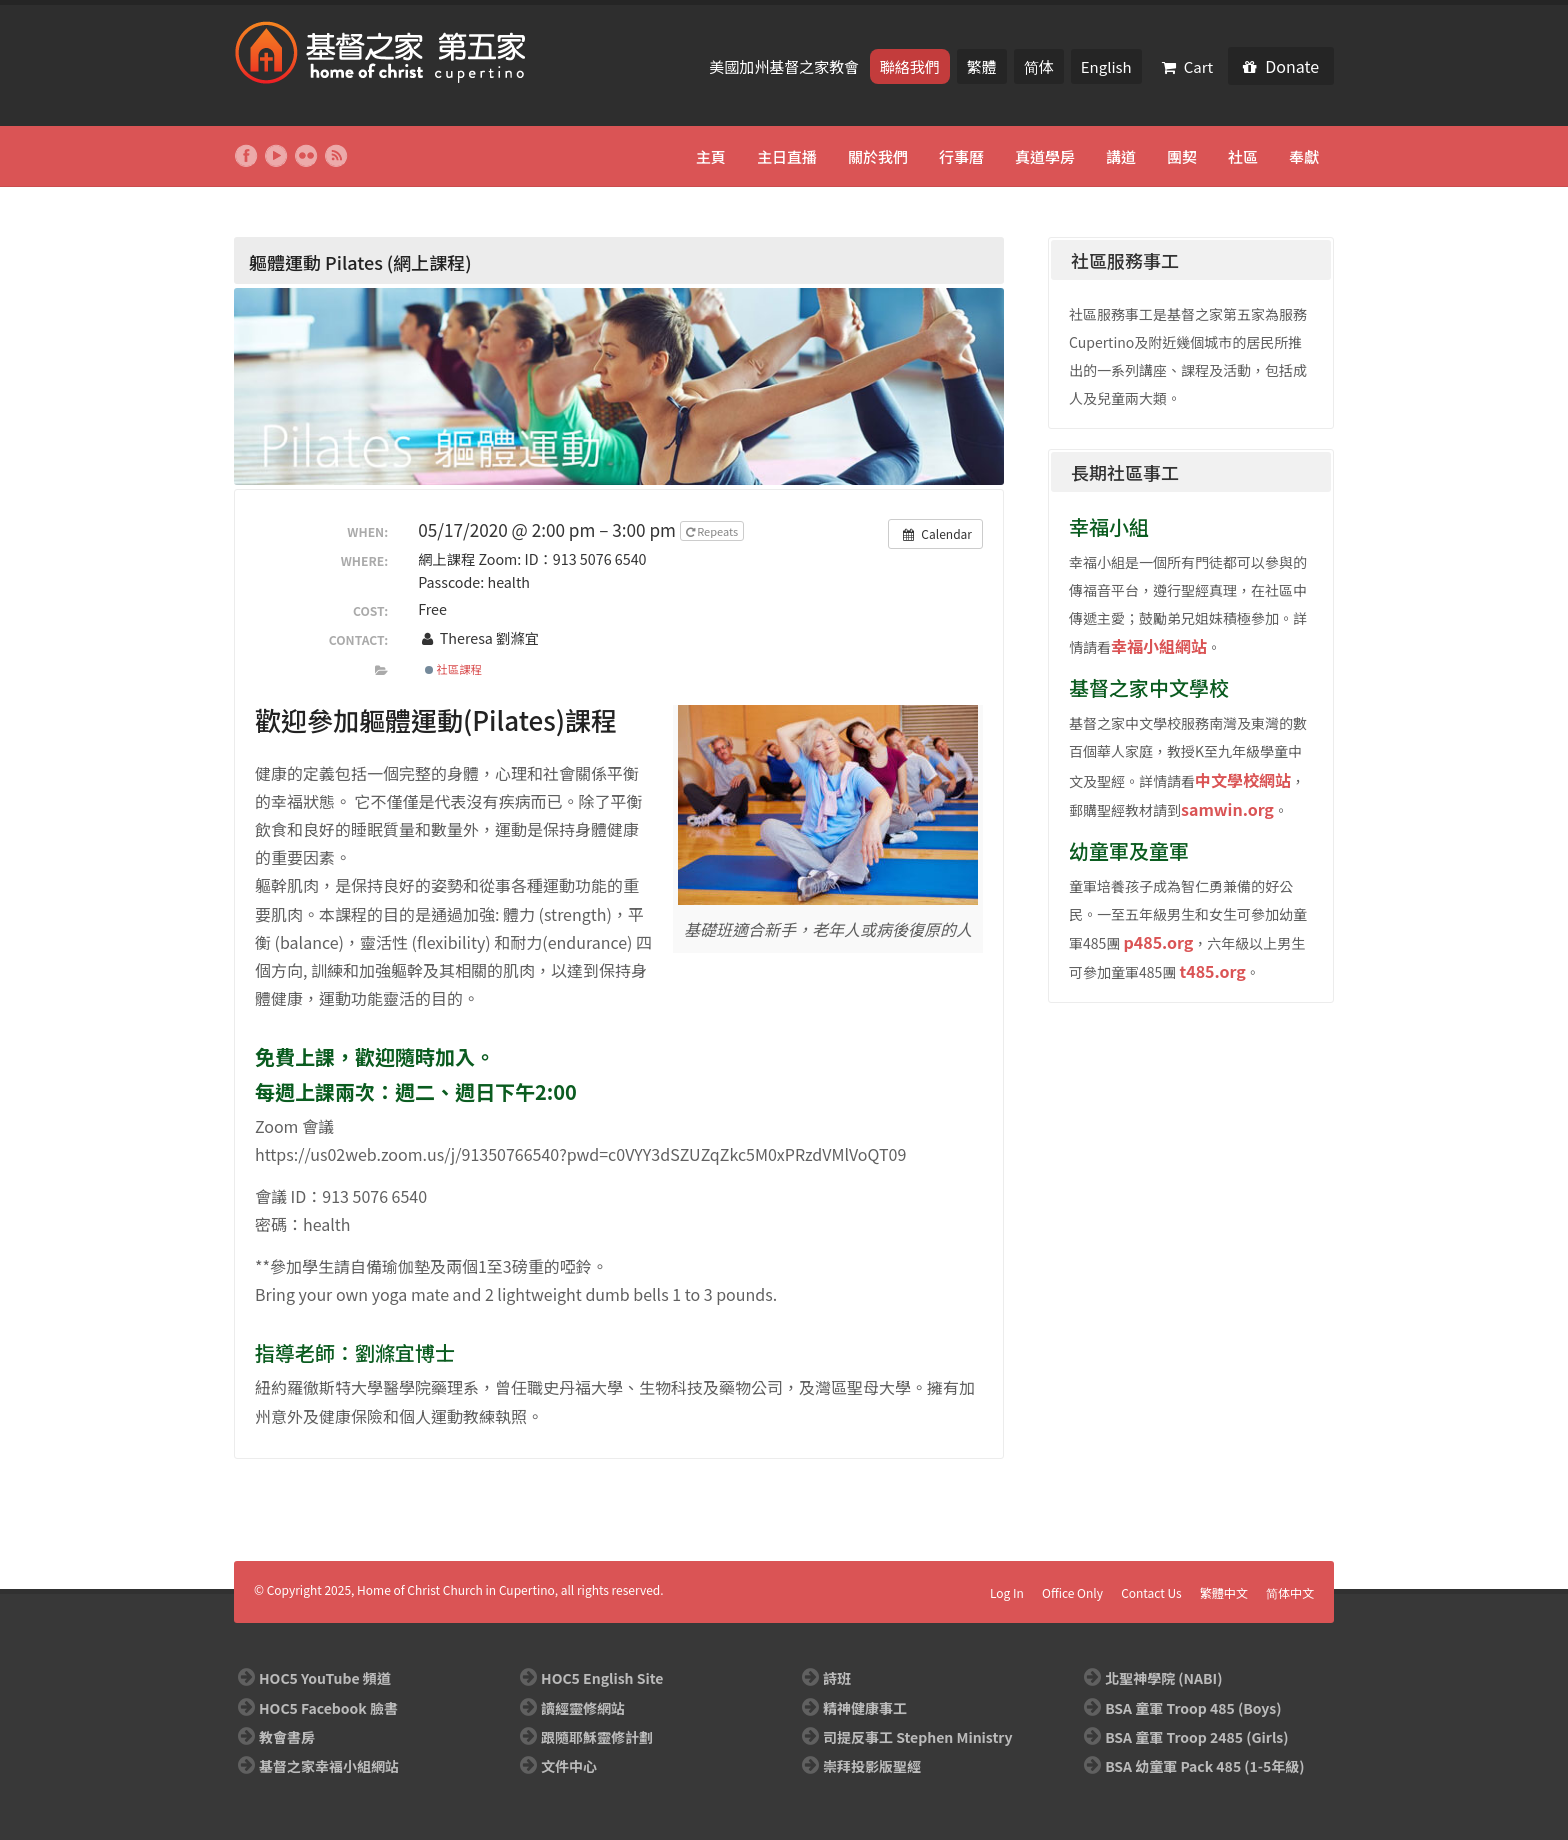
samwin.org (1227, 809)
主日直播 (787, 156)
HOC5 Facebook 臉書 (328, 1708)
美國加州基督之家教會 (785, 66)
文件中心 (569, 1766)
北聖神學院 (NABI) (1163, 1678)
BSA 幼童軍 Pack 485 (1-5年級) (1204, 1766)
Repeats (713, 531)
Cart (1188, 66)
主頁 (711, 156)
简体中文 (1290, 1592)
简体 (1039, 66)
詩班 (837, 1678)
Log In (1007, 1592)
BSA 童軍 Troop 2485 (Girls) (1196, 1737)
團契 (1182, 156)
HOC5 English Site (602, 1678)
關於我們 (878, 156)
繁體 (982, 66)
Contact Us (1151, 1592)
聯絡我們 (910, 66)
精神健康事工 (865, 1708)
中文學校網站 (1243, 780)
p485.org (1158, 942)
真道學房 (1045, 156)
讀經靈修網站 (583, 1708)
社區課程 (453, 669)
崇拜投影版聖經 (872, 1766)
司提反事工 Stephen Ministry (917, 1737)
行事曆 (961, 156)
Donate (1281, 66)
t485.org (1212, 971)
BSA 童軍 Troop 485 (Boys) (1193, 1708)
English (1106, 66)
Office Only (1072, 1592)
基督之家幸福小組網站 (329, 1766)
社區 (1243, 156)
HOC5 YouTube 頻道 (325, 1678)
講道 (1121, 156)
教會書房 (287, 1737)
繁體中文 (1224, 1592)
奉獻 (1304, 156)
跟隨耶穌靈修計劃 (597, 1737)
